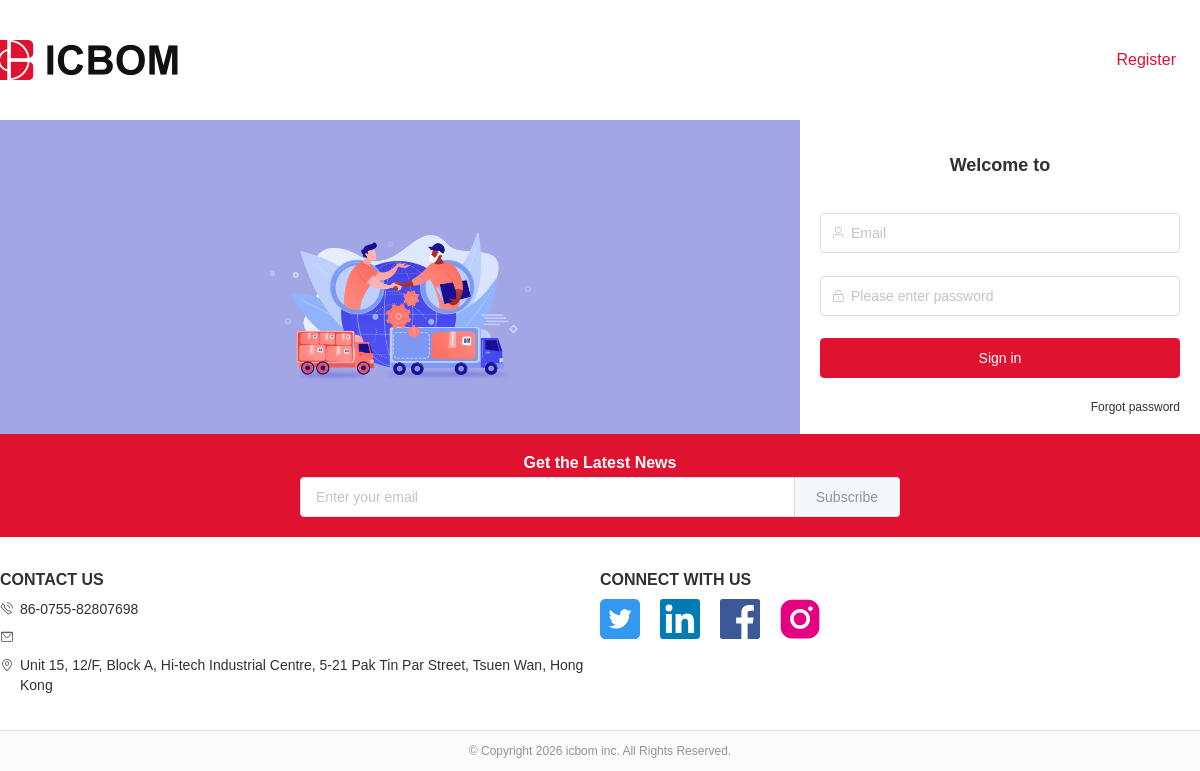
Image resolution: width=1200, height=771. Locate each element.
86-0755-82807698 (79, 609)
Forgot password (1135, 407)
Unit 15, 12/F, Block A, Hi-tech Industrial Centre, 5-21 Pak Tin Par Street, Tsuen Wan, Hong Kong (301, 675)
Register (1146, 59)
